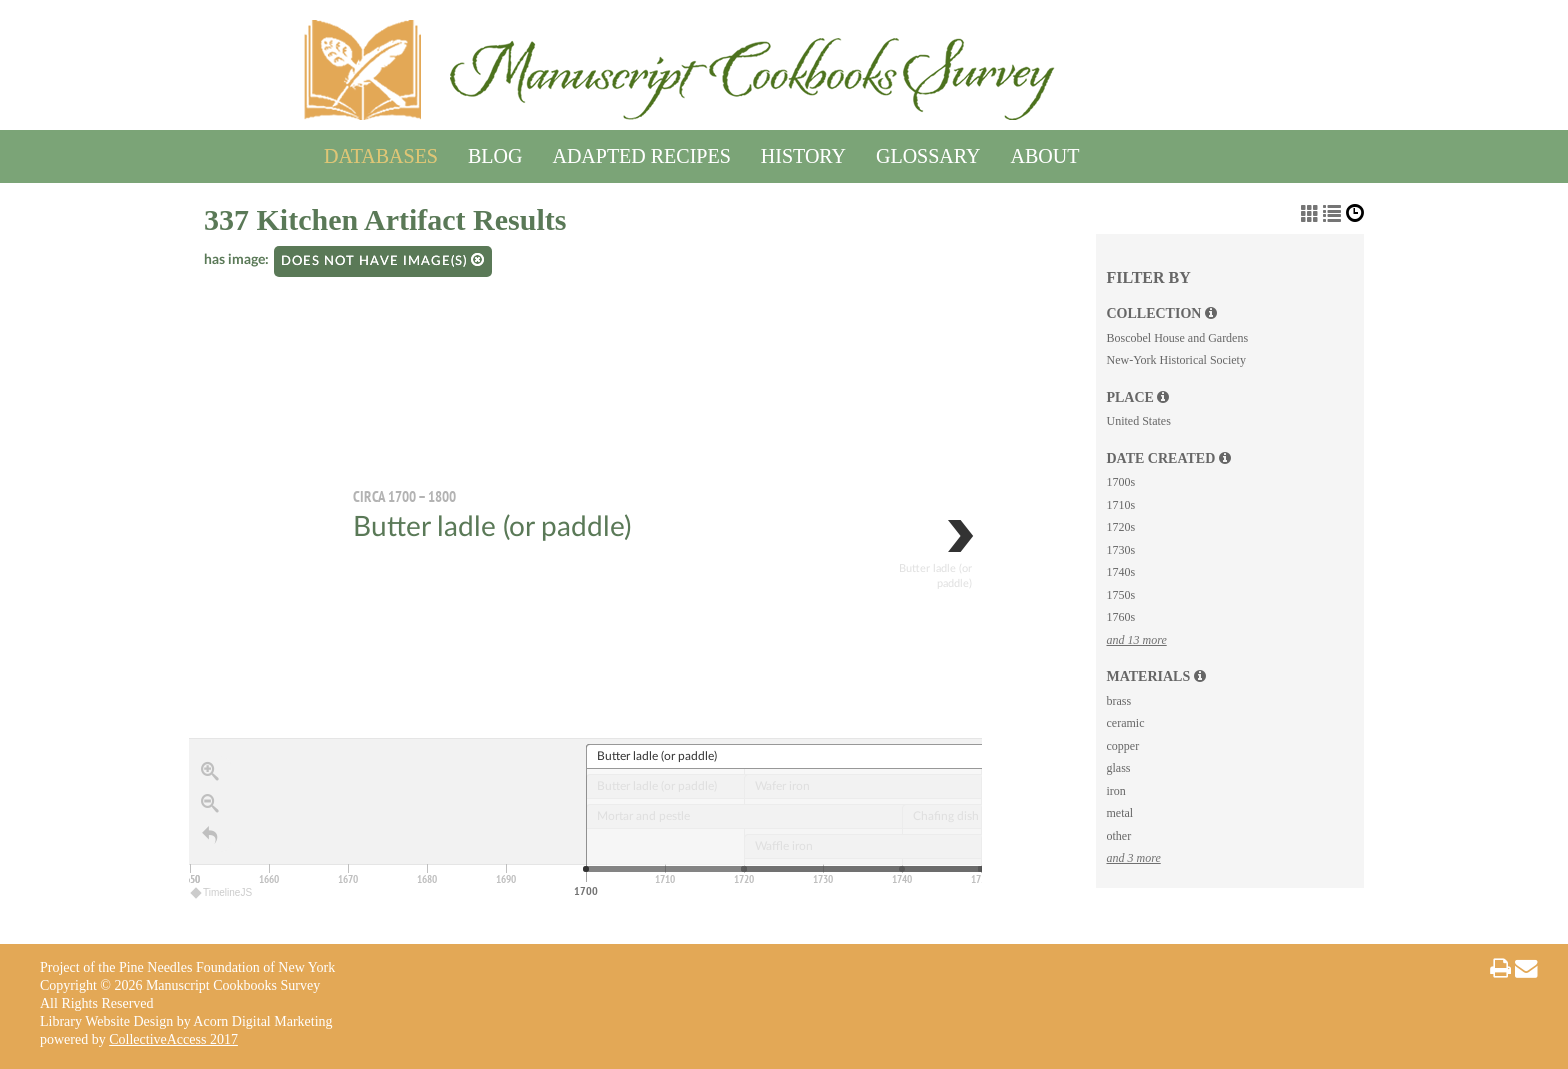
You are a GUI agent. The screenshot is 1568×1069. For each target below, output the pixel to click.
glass (1118, 768)
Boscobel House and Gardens (1177, 338)
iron (1115, 791)
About (1045, 152)
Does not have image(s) (383, 260)
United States (1138, 421)
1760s (1120, 617)
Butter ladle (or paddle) (492, 527)
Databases (381, 152)
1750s (1120, 595)
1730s (1120, 550)
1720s (1120, 527)
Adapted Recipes (641, 152)
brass (1118, 701)
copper (1122, 746)
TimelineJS (222, 892)
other (1118, 836)
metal (1119, 813)
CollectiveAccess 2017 (173, 1039)
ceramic (1125, 723)
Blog (495, 152)
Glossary (928, 152)
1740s (1120, 572)
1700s (1120, 482)
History (803, 152)
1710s (1120, 505)
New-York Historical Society (1175, 360)
